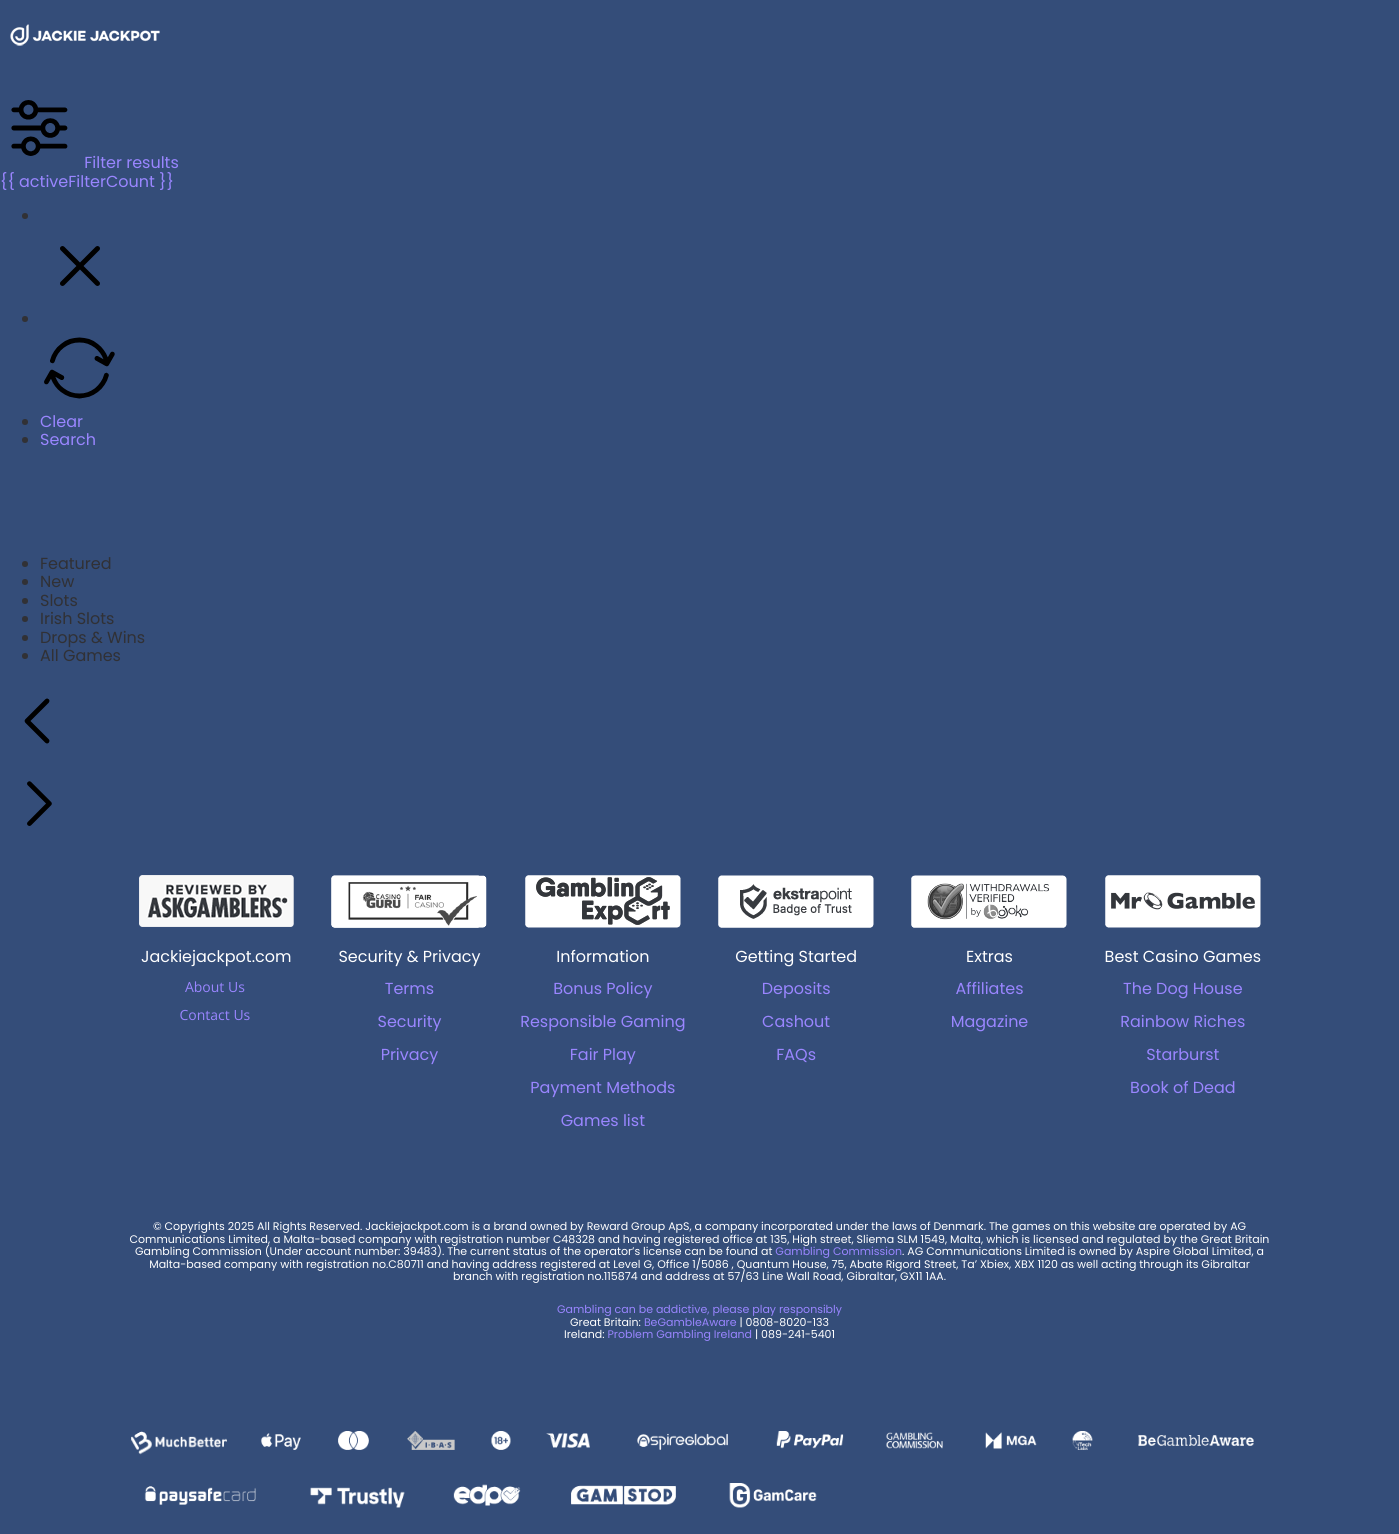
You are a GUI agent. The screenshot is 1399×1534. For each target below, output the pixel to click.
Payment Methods (602, 1087)
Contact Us (214, 1015)
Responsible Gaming (602, 1021)
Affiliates (989, 988)
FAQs (796, 1054)
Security (409, 1021)
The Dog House (1183, 988)
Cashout (796, 1021)
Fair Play (603, 1054)
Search (68, 439)
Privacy (410, 1054)
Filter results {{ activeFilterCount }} (89, 171)
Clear (61, 421)
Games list (603, 1120)
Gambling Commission (838, 1251)
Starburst (1182, 1054)
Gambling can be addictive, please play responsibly (699, 1309)
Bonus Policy (602, 988)
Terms (409, 988)
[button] (80, 300)
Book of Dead (1182, 1087)
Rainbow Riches (1182, 1021)
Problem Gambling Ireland (679, 1334)
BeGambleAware (690, 1322)
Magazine (990, 1021)
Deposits (796, 988)
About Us (215, 987)
